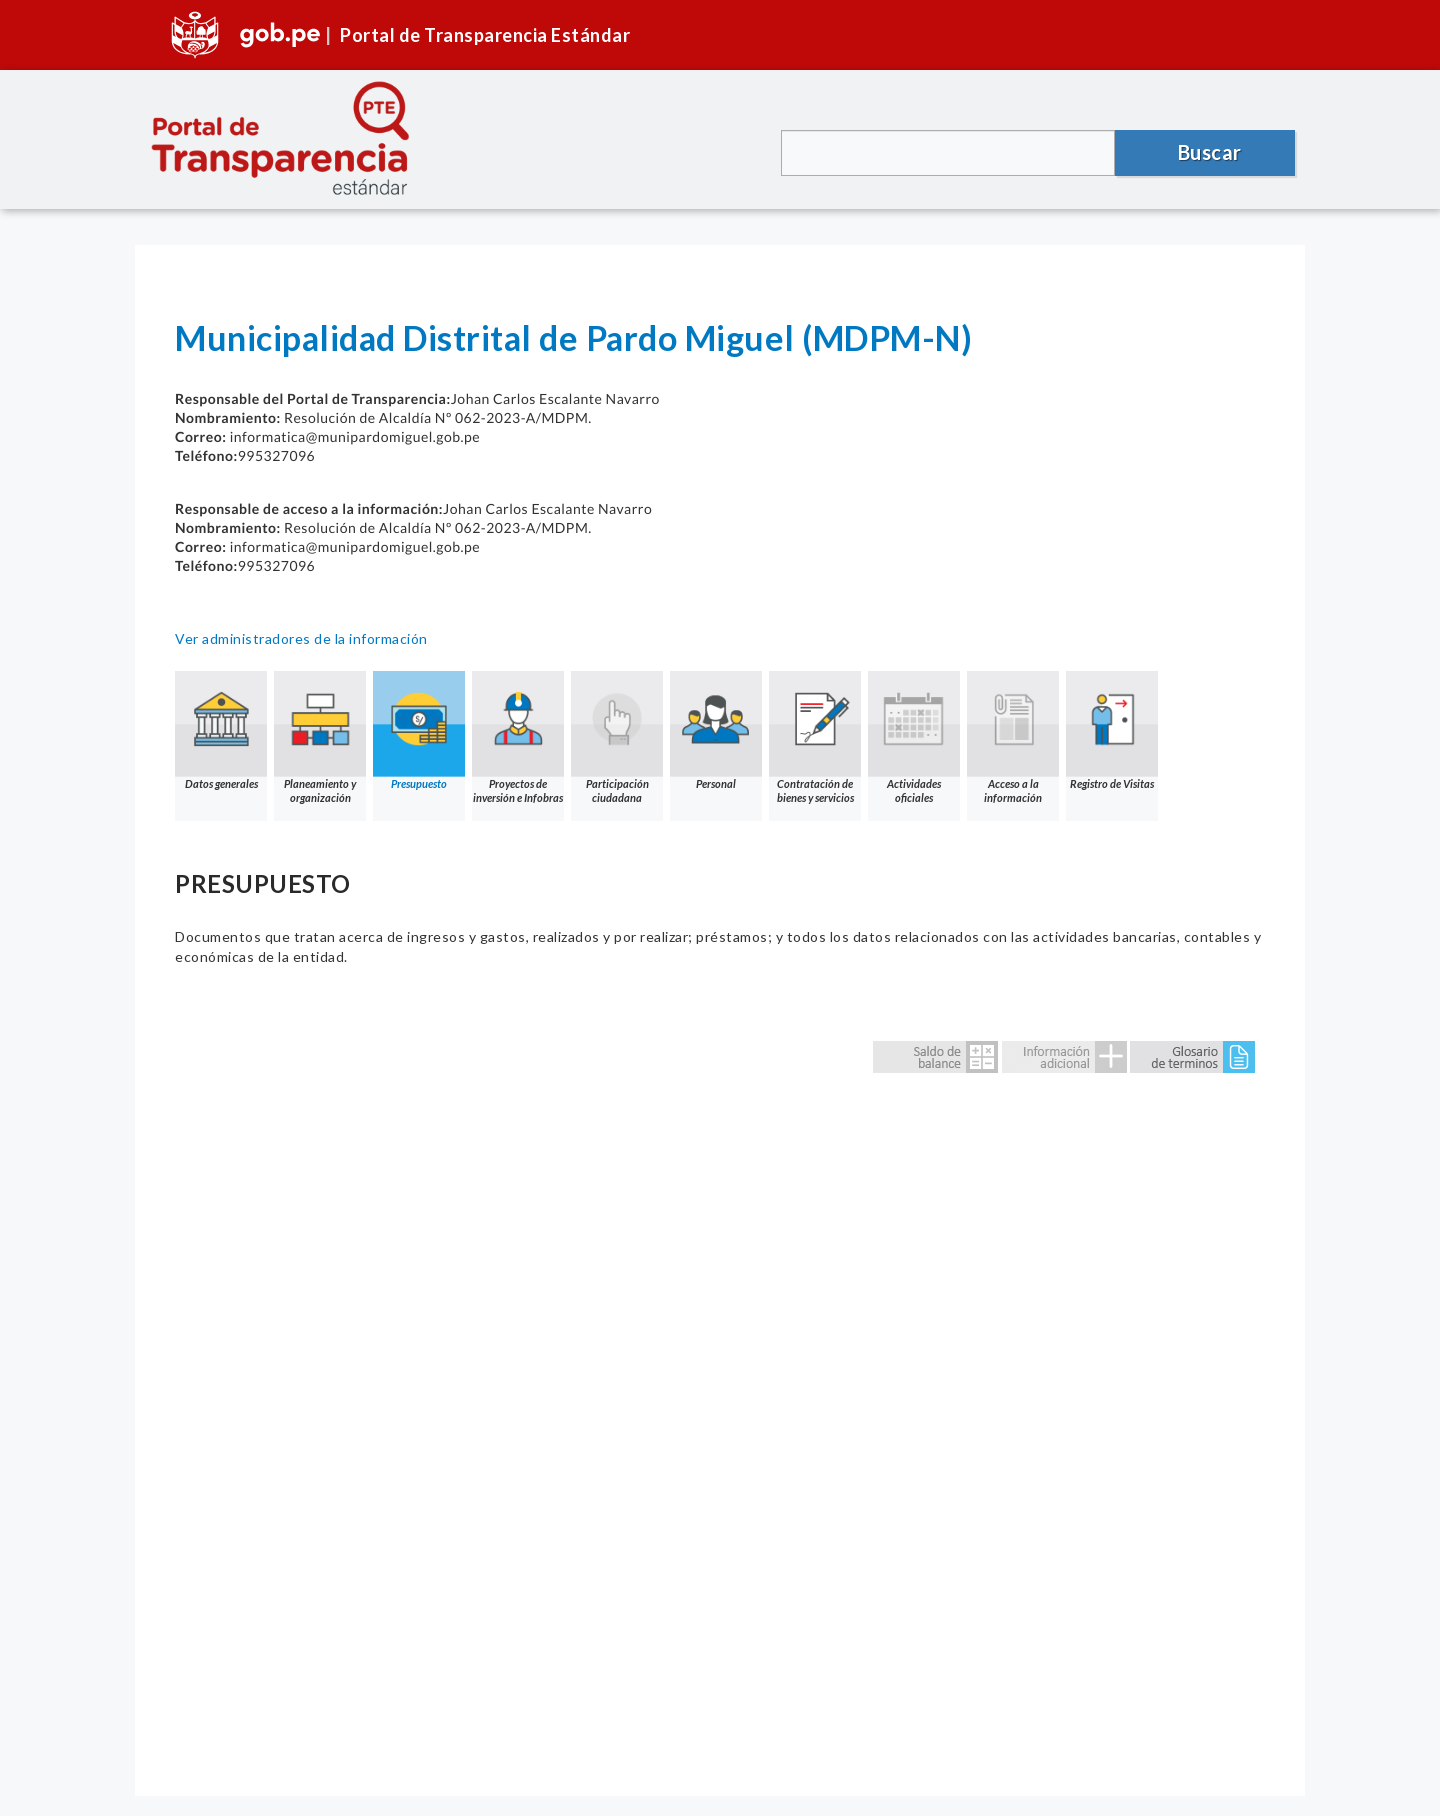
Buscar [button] (1210, 152)
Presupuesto (419, 730)
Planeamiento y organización (320, 737)
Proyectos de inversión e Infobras (518, 737)
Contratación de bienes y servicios (815, 737)
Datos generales (221, 730)
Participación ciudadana (617, 737)
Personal (716, 730)
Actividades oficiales (914, 737)
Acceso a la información (1013, 737)
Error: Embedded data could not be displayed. (720, 1381)
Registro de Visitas (1112, 730)
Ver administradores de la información (301, 638)
